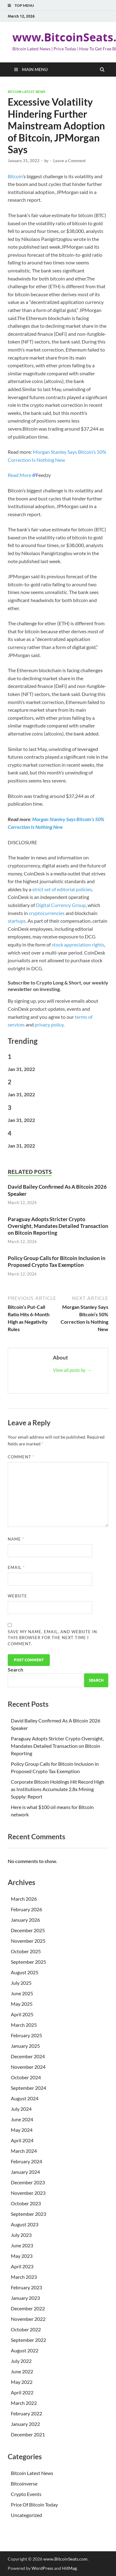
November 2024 (28, 2067)
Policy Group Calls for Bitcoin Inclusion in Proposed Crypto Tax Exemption (56, 1261)
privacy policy (49, 1024)
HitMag (69, 2568)
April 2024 (22, 2140)
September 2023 (28, 2214)
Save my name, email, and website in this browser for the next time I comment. (52, 1637)
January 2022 (25, 2424)
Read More (19, 475)
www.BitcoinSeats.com (65, 2558)
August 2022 (24, 2350)
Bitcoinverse (24, 2483)
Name (16, 1539)
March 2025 (24, 2025)
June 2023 (22, 2245)
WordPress (42, 2568)
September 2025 (28, 1962)
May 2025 (21, 2004)
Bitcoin (15, 176)
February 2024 (26, 2161)
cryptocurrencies (47, 913)
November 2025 (28, 1941)
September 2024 (28, 2088)
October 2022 (26, 2329)
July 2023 (21, 2235)
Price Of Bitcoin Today (34, 2504)
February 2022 (26, 2413)
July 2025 (21, 1983)
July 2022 (21, 2361)
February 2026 (26, 1909)
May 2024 (21, 2130)
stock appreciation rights (78, 944)
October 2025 (26, 1951)
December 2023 (28, 2182)
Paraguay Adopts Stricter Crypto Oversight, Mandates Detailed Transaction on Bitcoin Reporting (58, 1226)
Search (15, 1669)
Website (17, 1595)
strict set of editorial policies (62, 889)
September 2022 (28, 2340)
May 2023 (21, 2256)
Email (16, 1567)
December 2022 (28, 2308)
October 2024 (26, 2077)
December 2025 (28, 1930)
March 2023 (24, 2277)
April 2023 (22, 2266)
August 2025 (24, 1972)
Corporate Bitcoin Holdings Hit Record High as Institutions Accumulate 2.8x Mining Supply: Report (57, 1789)
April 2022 (22, 2392)
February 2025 (26, 2035)
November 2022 (28, 2319)
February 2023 (26, 2287)
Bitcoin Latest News (26, 92)
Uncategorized (26, 2515)
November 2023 (28, 2193)
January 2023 (25, 2298)
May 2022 (21, 2382)
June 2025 (22, 1993)
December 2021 (28, 2434)
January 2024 (25, 2172)
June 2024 (22, 2119)
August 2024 (24, 2098)
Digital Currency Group (61, 905)
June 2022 (22, 2371)
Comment (21, 1456)
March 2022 (24, 2403)
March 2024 (24, 2151)
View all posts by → (72, 1370)
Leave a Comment (69, 160)
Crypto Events (26, 2494)
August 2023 (24, 2224)
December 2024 (28, 2056)
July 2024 (21, 2109)
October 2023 (26, 2203)
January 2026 (25, 1920)
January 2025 (25, 2046)
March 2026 (24, 1899)
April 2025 (22, 2014)
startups (17, 921)
